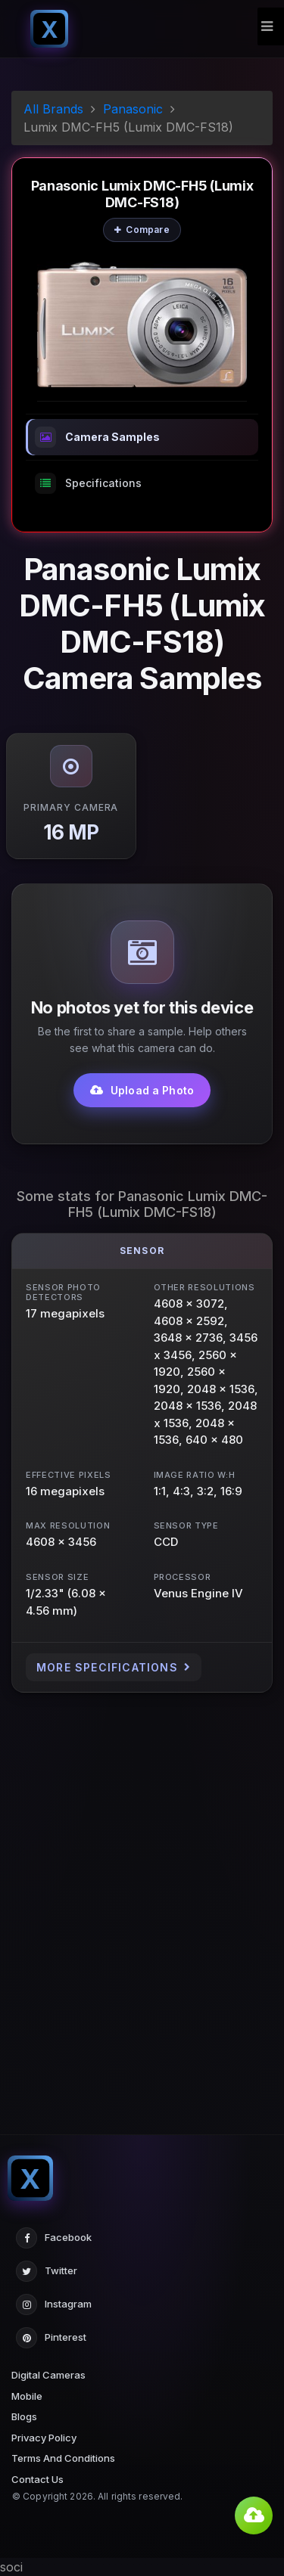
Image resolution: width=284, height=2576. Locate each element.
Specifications (88, 483)
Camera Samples (97, 437)
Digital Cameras (48, 2375)
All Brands (53, 108)
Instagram (54, 2304)
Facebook (54, 2238)
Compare (142, 229)
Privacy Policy (43, 2438)
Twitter (46, 2271)
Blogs (24, 2416)
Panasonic (133, 108)
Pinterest (51, 2337)
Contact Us (37, 2479)
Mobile (26, 2396)
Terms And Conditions (63, 2458)
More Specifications (113, 1667)
